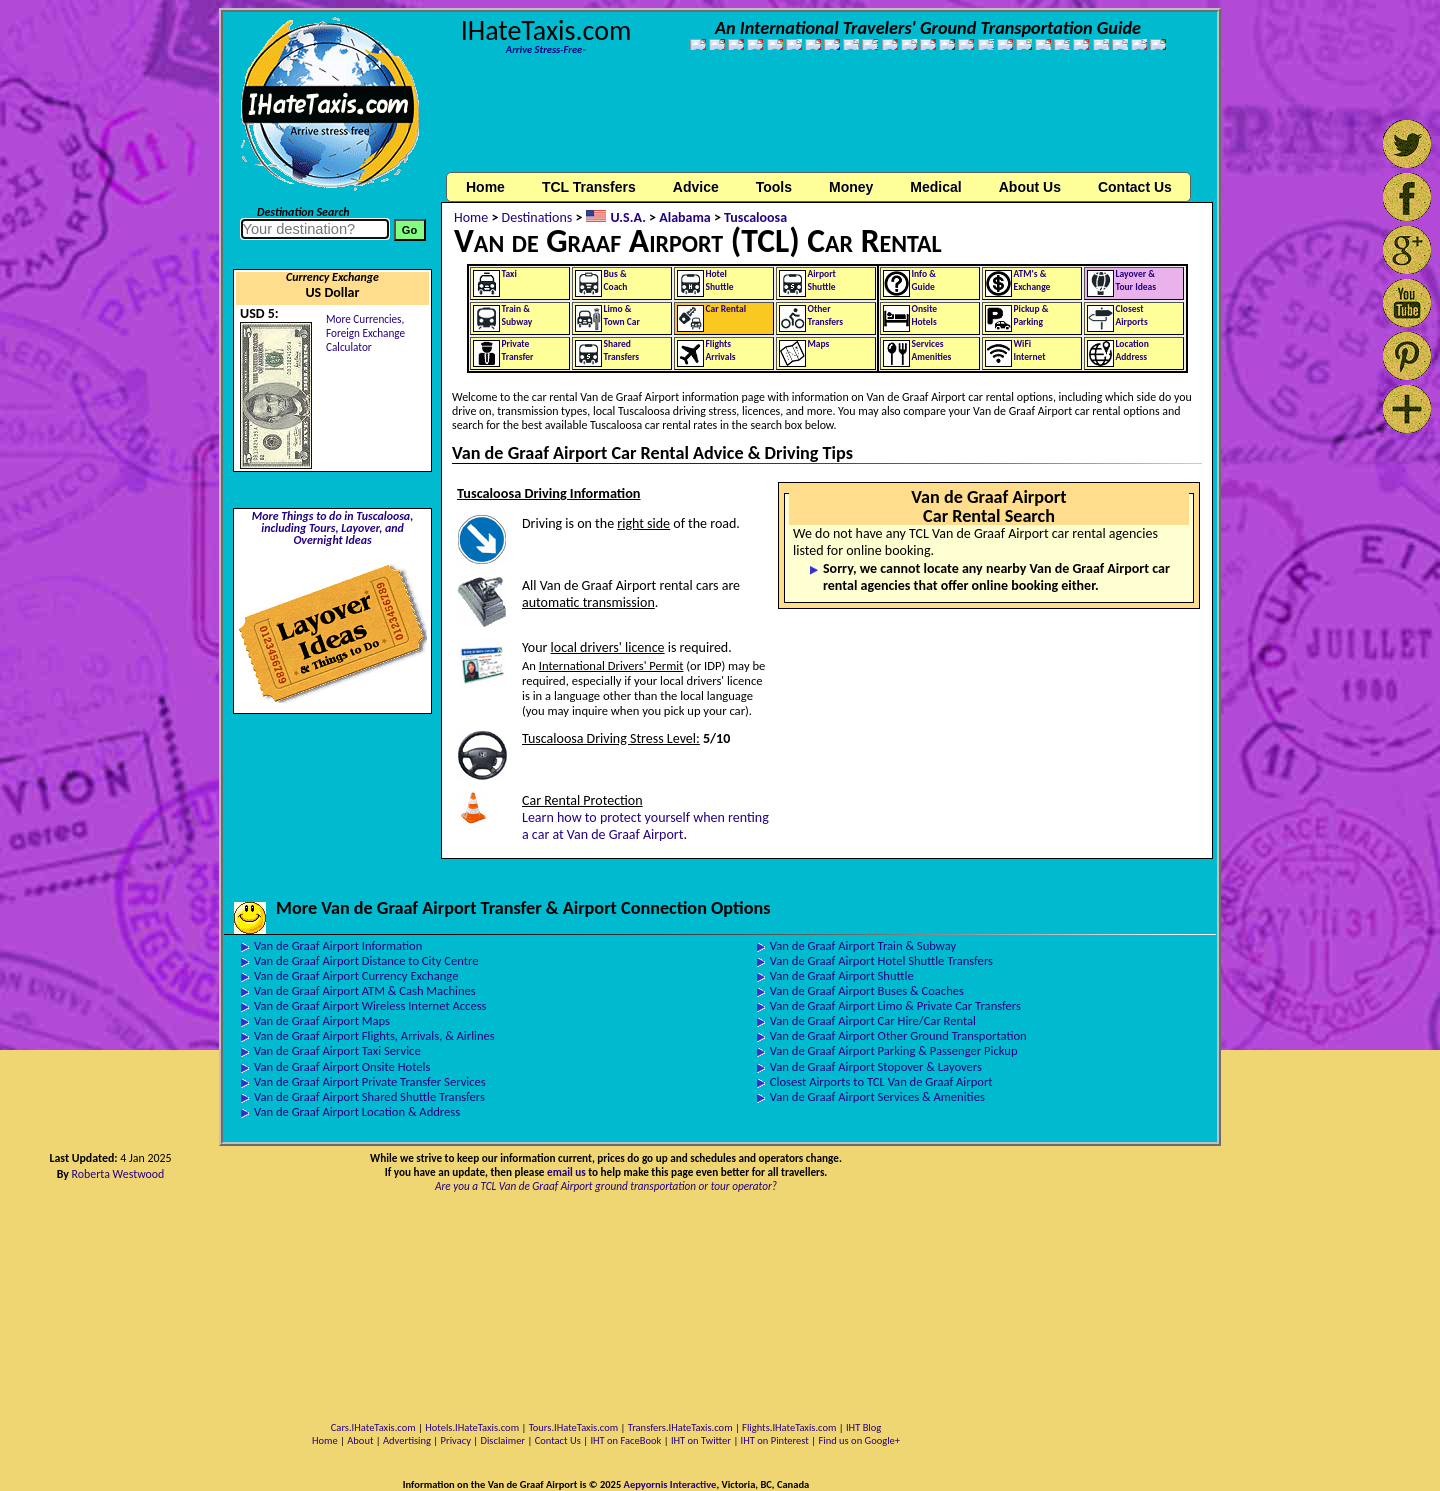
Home (485, 187)
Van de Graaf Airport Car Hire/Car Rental (873, 1020)
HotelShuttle (720, 280)
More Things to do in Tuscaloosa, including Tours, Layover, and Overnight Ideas (332, 528)
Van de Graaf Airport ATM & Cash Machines (365, 990)
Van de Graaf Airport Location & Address (357, 1111)
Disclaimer (502, 1440)
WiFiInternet (1030, 350)
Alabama (685, 217)
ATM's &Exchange (1032, 280)
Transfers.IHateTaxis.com (680, 1427)
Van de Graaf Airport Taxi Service (337, 1050)
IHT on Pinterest (775, 1440)
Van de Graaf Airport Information (338, 945)
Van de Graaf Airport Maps (322, 1020)
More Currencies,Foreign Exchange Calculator (365, 333)
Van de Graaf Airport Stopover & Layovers (876, 1066)
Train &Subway (517, 315)
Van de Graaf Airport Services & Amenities (877, 1096)
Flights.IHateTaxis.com (789, 1427)
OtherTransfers (826, 315)
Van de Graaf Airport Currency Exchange (356, 975)
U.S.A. (628, 217)
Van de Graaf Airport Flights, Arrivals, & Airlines (374, 1035)
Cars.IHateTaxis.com (373, 1427)
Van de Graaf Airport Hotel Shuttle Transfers (881, 960)
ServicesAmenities (932, 350)
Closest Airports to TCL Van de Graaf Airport (881, 1081)
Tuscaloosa (755, 217)
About (360, 1440)
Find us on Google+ (859, 1440)
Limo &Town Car (622, 315)
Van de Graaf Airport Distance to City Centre (366, 960)
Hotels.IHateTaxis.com (472, 1427)
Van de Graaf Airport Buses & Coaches (867, 990)
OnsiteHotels (925, 315)
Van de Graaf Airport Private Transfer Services (370, 1081)
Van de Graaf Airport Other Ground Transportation (898, 1035)
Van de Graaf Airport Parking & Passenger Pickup (894, 1050)
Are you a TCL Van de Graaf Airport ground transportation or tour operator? (606, 1186)
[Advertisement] (828, 123)
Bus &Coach (616, 280)
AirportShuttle (822, 280)
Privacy (456, 1440)
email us (566, 1172)
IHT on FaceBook (625, 1440)
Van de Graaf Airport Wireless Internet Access (370, 1005)
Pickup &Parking (1031, 315)
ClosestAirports (1132, 315)
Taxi (509, 274)
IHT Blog (863, 1427)
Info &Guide (924, 280)
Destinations (537, 217)
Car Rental (726, 309)
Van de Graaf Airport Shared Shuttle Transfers (369, 1096)
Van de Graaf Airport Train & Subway (863, 945)
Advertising (407, 1440)
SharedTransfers (622, 350)
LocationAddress (1132, 350)
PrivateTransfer (518, 350)
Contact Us (558, 1440)
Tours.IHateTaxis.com (573, 1427)
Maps (819, 344)
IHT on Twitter (701, 1440)
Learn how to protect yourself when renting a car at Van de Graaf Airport (645, 826)
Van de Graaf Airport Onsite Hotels (342, 1066)
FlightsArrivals (721, 350)
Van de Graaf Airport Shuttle (842, 975)
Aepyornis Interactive (670, 1484)
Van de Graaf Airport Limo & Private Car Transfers (895, 1005)
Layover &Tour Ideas (1136, 280)
